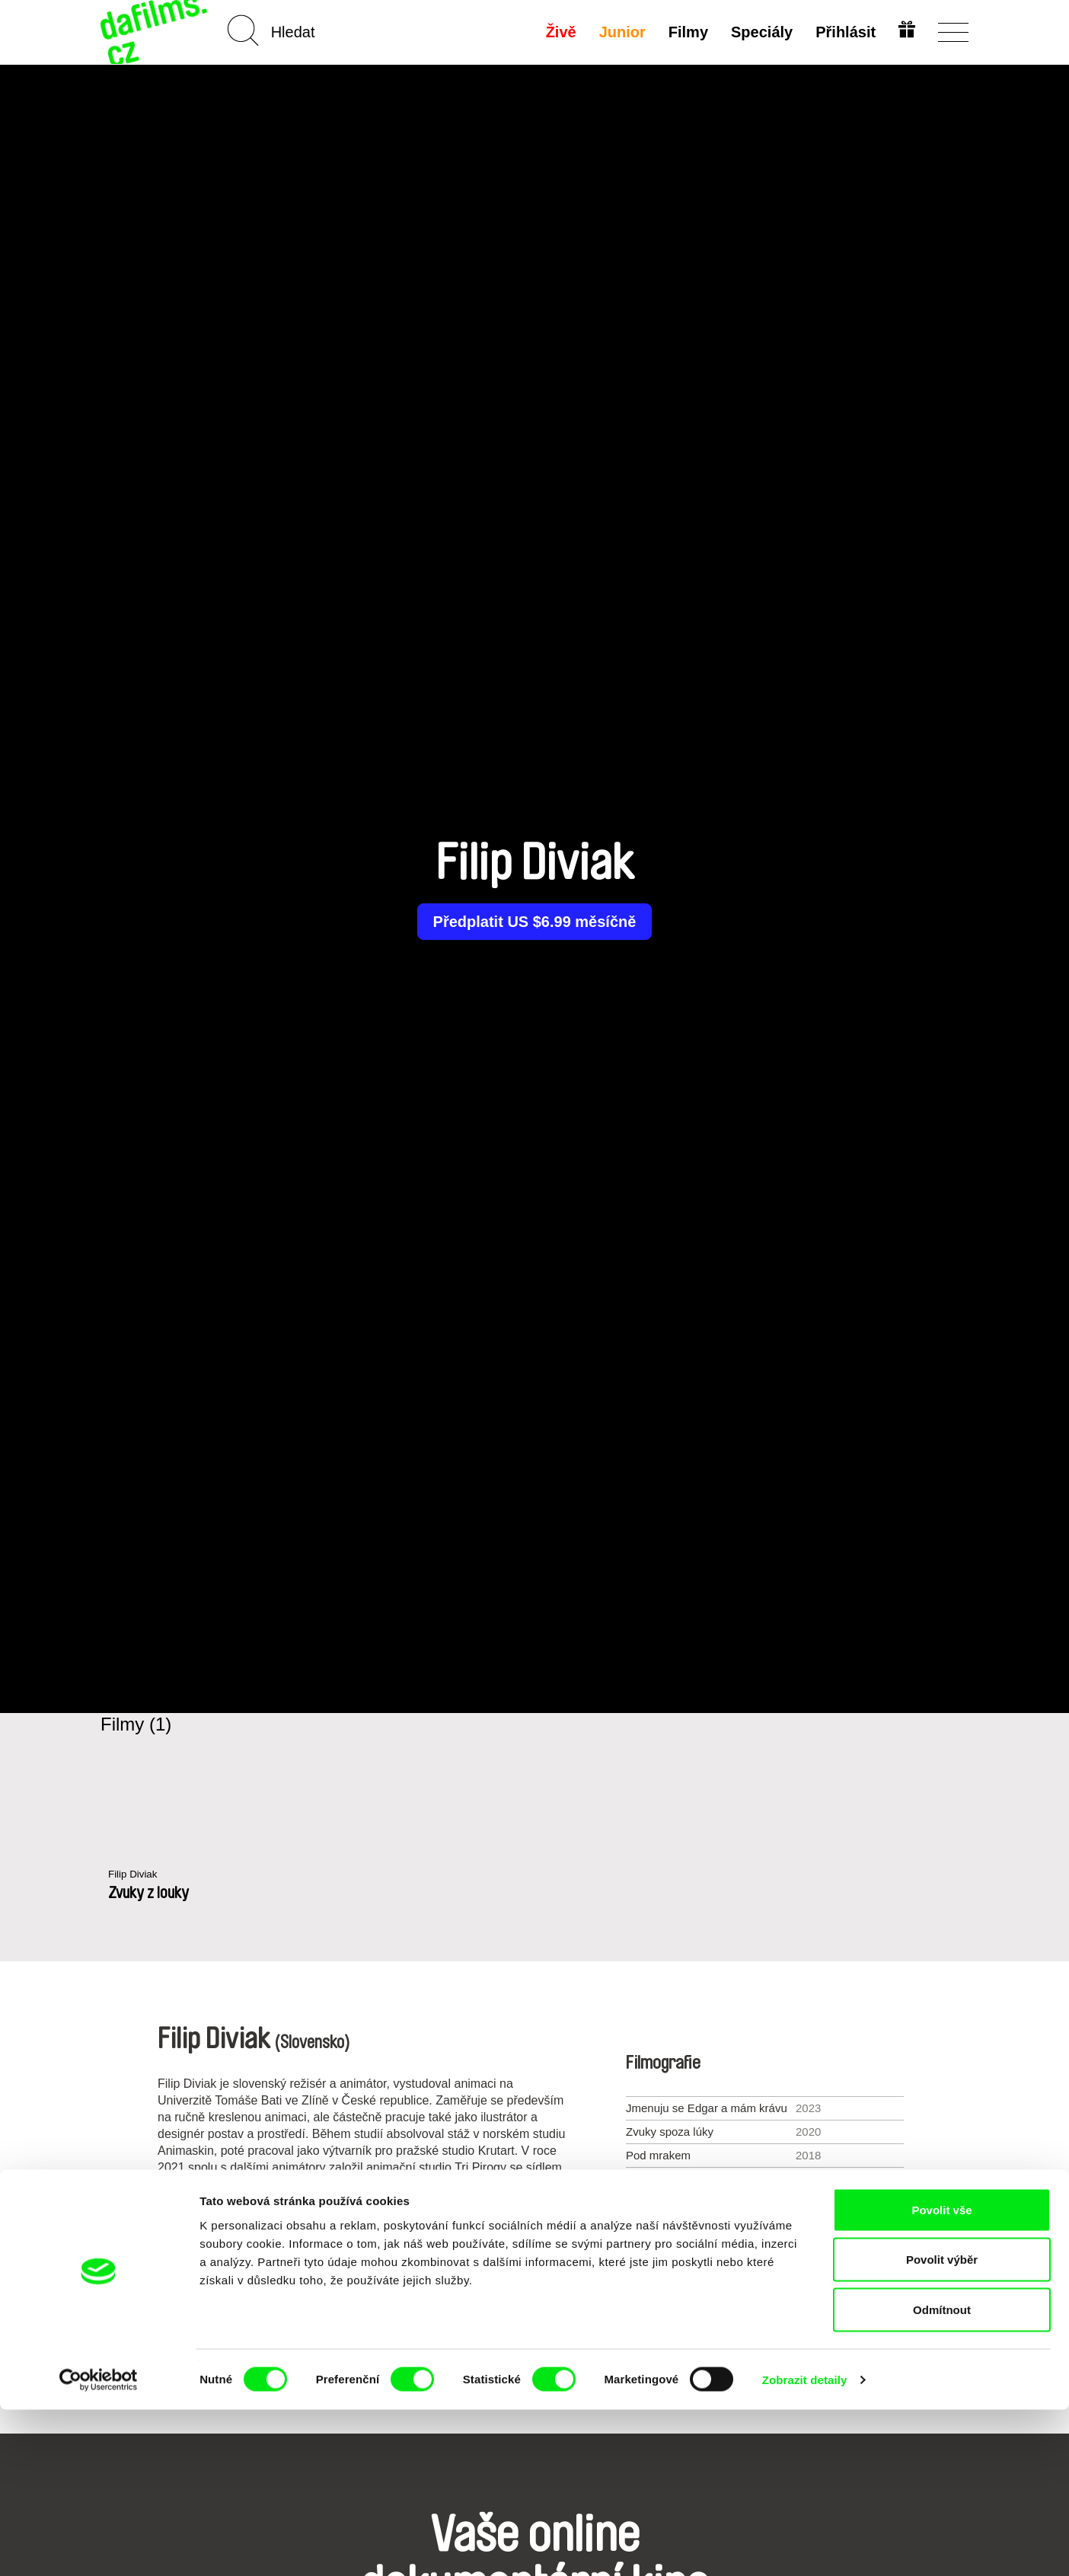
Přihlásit (843, 32)
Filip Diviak (136, 1874)
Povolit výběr (942, 2426)
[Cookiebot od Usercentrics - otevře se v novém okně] (98, 2546)
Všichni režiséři (534, 2323)
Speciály (759, 32)
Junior (620, 32)
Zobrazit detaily (804, 2545)
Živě (559, 32)
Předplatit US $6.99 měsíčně (535, 921)
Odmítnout (942, 2475)
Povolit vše (941, 2376)
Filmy (686, 32)
